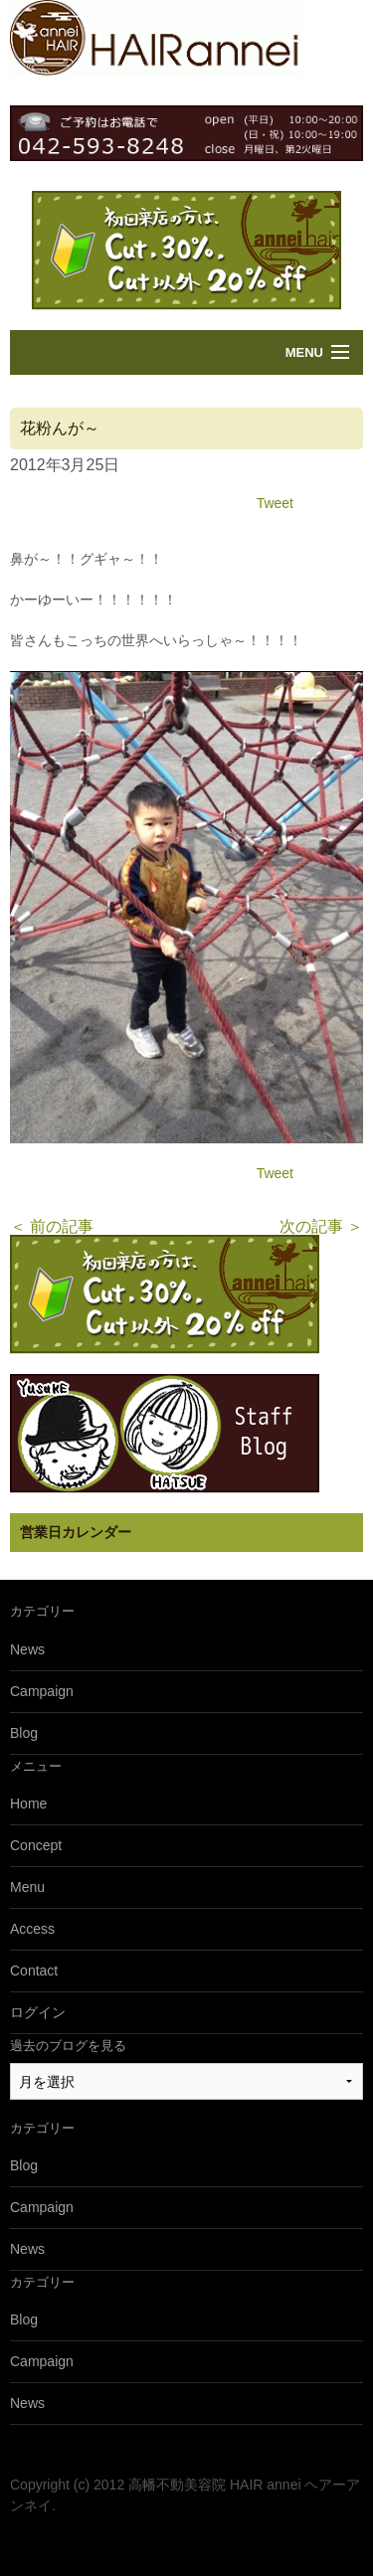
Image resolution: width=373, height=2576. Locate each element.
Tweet (275, 503)
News (27, 1649)
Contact (34, 1970)
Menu (304, 352)
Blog (24, 1733)
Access (32, 1929)
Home (28, 1803)
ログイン (38, 2012)
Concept (36, 1845)
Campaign (42, 1691)
